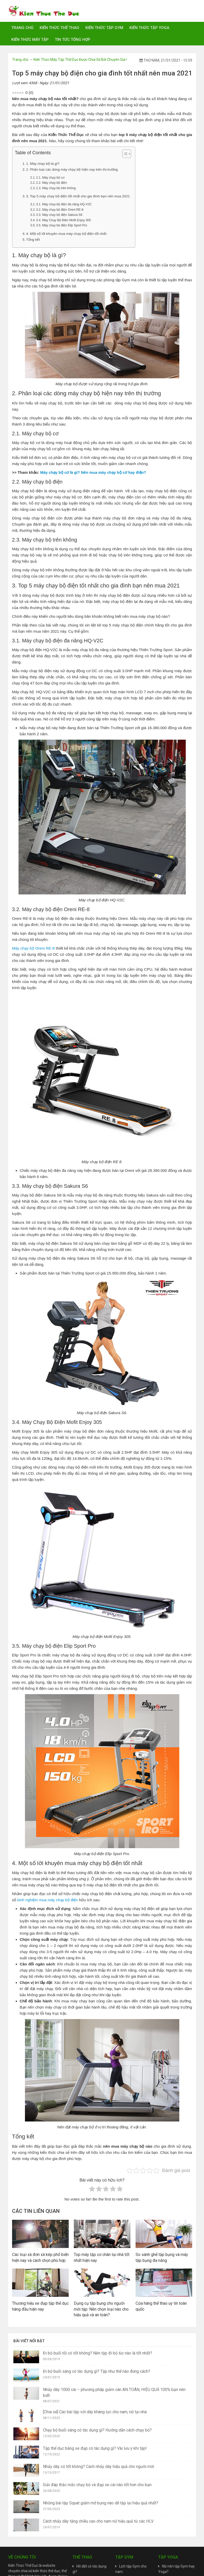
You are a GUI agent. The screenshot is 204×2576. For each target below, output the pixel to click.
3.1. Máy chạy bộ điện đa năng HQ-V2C (64, 204)
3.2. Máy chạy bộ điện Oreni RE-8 (59, 209)
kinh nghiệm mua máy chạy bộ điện (47, 1900)
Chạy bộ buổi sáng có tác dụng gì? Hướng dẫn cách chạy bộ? (97, 2430)
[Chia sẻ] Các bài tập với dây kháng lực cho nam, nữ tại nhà (95, 2411)
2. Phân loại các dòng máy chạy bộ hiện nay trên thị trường (72, 169)
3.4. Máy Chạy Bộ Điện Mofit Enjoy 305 (63, 220)
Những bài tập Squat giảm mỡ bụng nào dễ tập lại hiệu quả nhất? (100, 2503)
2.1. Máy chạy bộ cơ (50, 177)
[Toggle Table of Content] (124, 153)
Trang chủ (22, 27)
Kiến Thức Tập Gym (104, 27)
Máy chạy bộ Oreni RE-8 (33, 948)
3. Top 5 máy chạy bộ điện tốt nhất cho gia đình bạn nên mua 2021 (78, 196)
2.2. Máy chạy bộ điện (51, 183)
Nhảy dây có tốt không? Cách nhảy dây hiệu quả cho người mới (98, 2466)
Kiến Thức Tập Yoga (149, 27)
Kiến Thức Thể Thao (59, 27)
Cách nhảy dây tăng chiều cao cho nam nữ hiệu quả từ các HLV (98, 2521)
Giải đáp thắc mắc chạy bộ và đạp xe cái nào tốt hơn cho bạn (97, 2484)
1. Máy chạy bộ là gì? (42, 164)
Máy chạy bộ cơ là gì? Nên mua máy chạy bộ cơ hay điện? (93, 472)
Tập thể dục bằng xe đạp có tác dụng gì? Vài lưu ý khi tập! (95, 2448)
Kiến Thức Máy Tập (30, 39)
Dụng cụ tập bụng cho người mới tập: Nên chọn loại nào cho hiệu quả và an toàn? (101, 2309)
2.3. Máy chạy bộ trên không (56, 188)
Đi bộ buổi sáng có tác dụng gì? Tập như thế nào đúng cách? (96, 2371)
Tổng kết (33, 240)
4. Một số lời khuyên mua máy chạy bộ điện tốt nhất (66, 234)
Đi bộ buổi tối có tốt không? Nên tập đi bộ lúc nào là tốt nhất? (97, 2353)
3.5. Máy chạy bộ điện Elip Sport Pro (61, 225)
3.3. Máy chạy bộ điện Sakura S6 (59, 215)
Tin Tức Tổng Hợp (72, 39)
